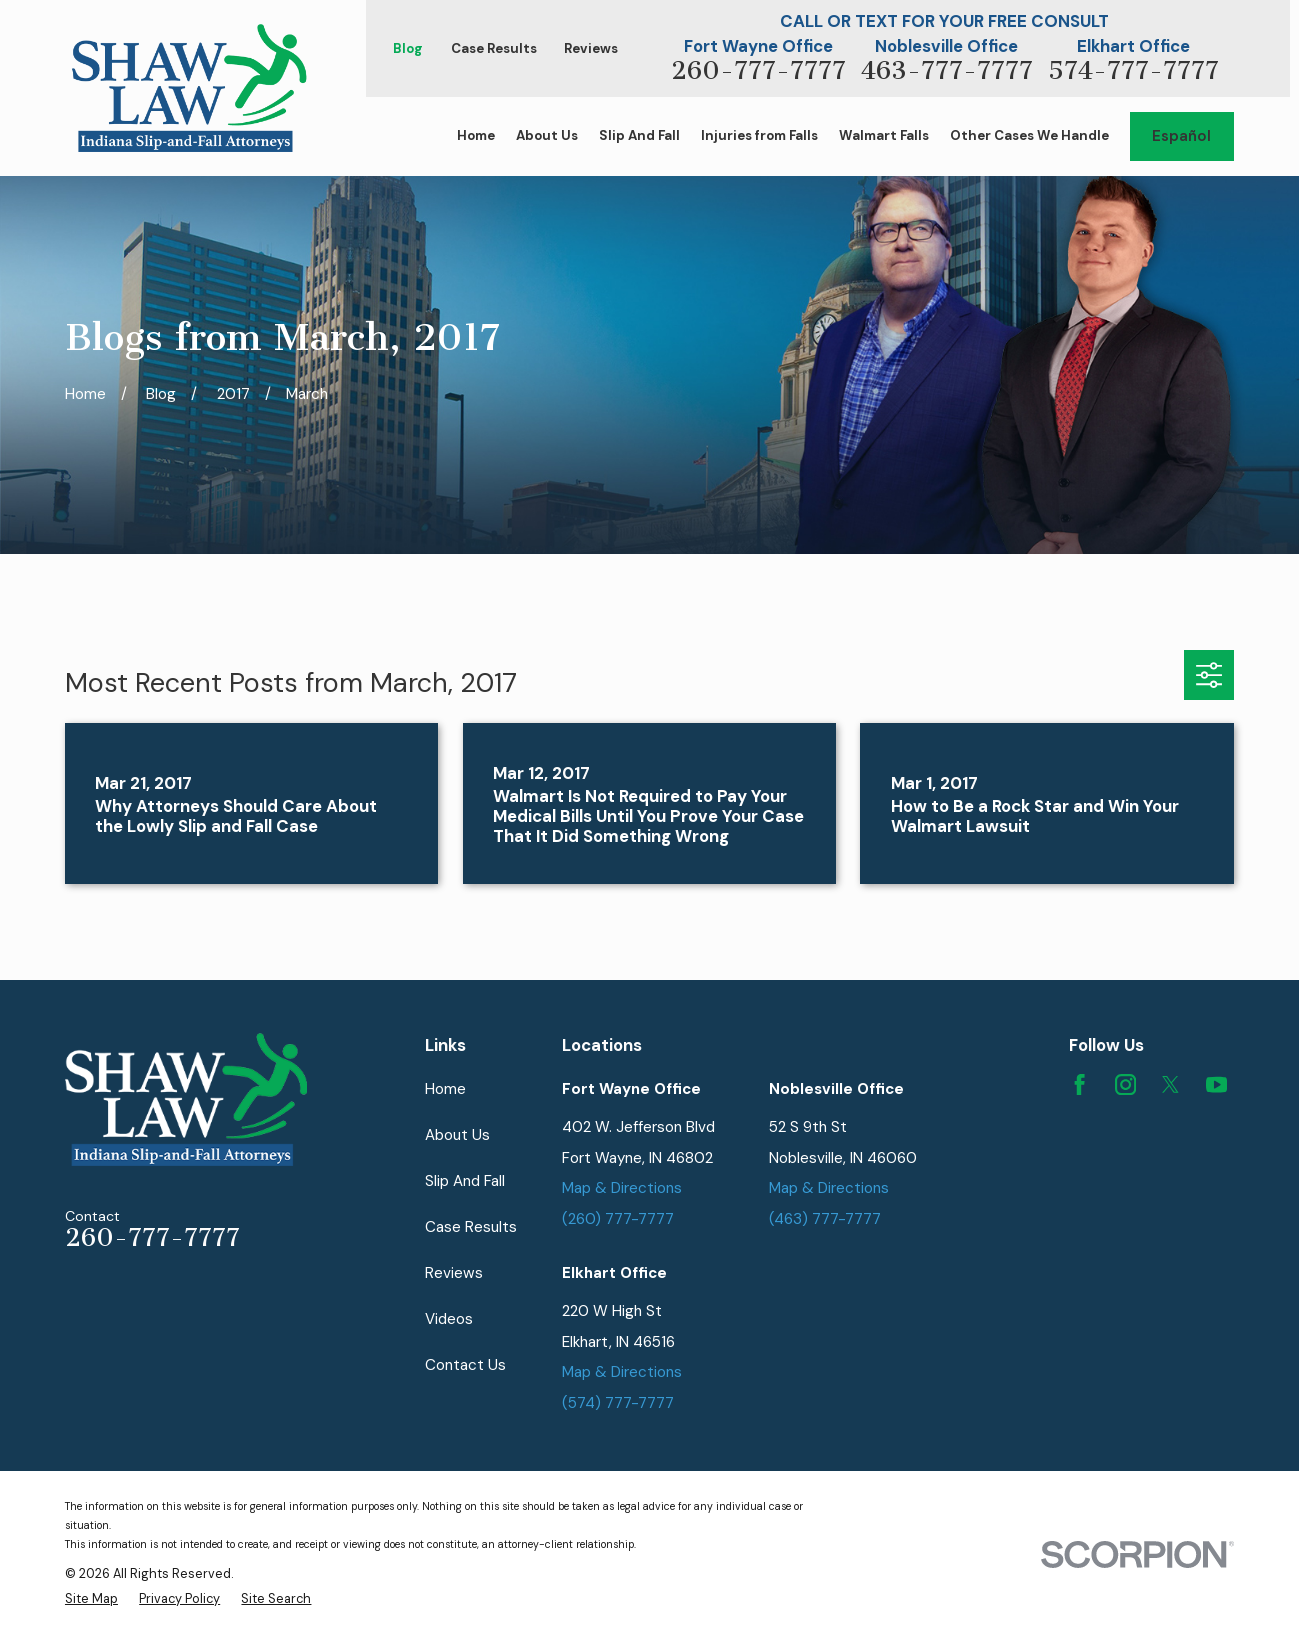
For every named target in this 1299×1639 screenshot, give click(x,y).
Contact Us (465, 1365)
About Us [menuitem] (547, 135)
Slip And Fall (465, 1181)
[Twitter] (1170, 1084)
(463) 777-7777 (825, 1219)
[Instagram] (1125, 1084)
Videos (449, 1319)
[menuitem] (91, 1598)
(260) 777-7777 (618, 1219)
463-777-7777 (947, 70)
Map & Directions (622, 1188)
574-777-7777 (1133, 70)
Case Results (494, 48)
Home (445, 1089)
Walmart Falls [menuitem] (884, 135)
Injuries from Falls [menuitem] (759, 135)
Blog (408, 48)
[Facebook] (1079, 1084)
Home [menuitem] (476, 135)
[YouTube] (1216, 1084)
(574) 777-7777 (618, 1403)
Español (1181, 136)
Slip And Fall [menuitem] (639, 135)
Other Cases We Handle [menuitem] (1029, 135)
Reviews (591, 48)
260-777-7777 (758, 70)
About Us (457, 1135)
